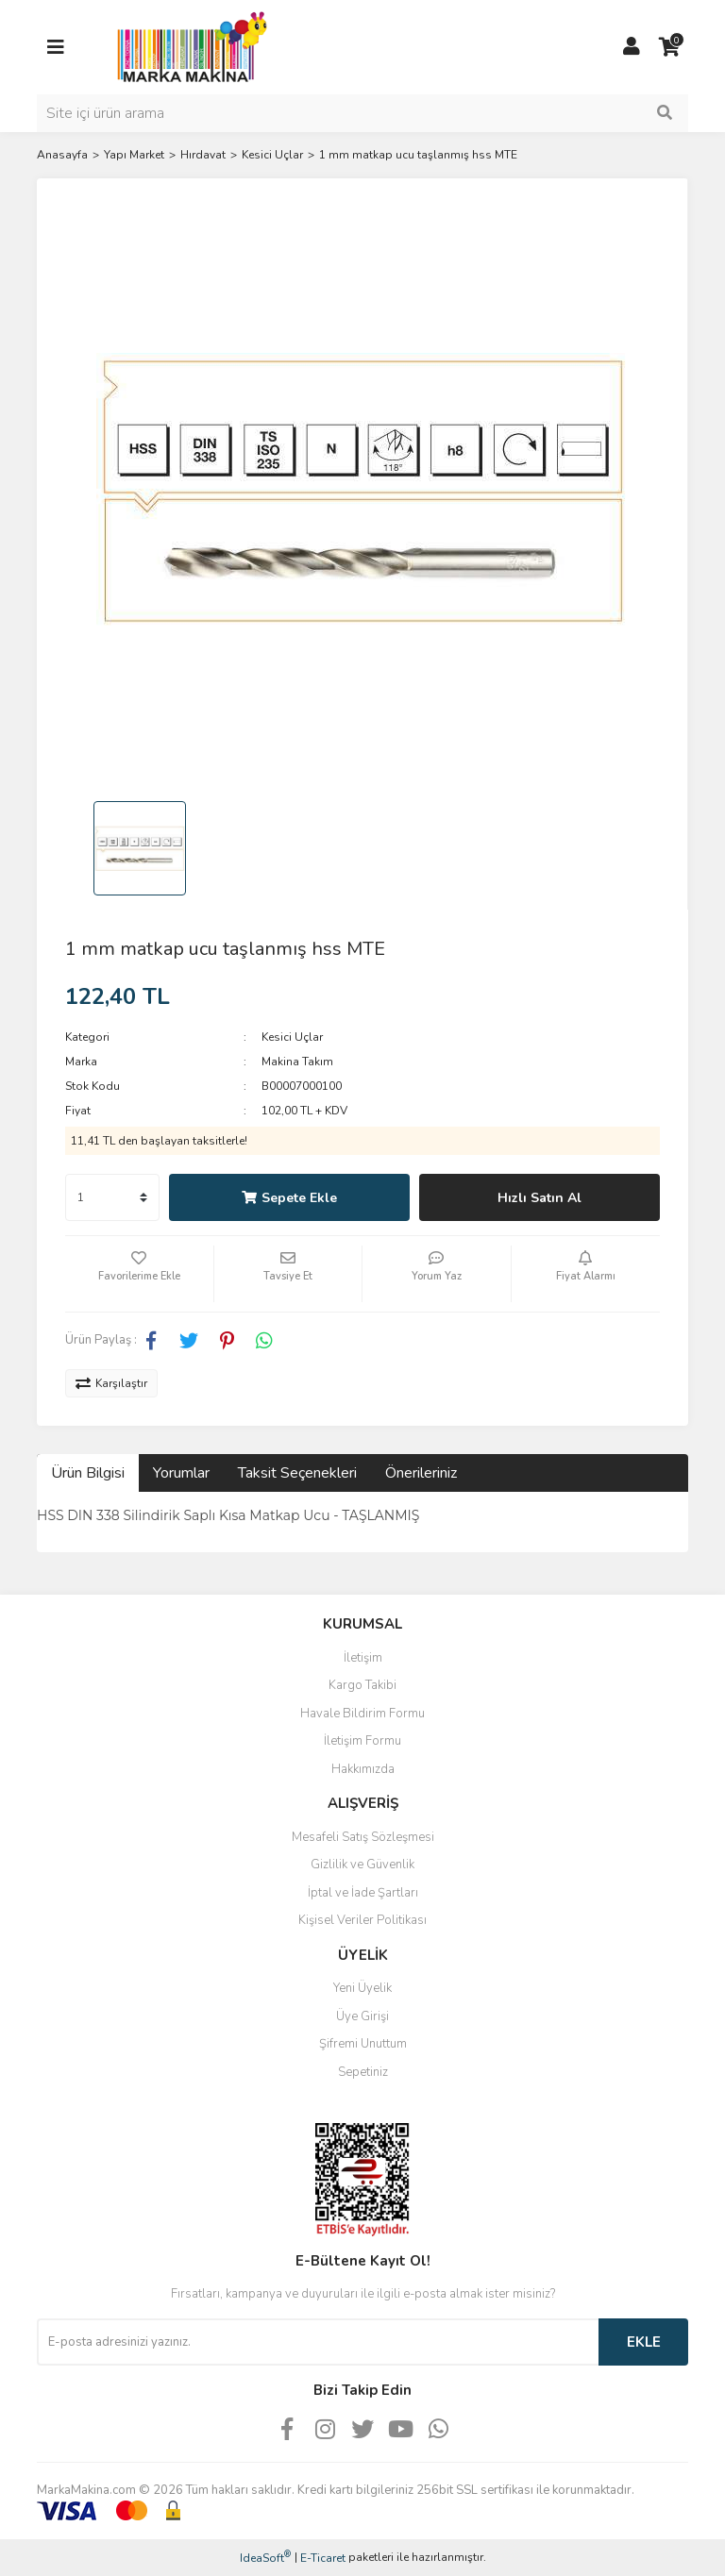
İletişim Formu (362, 1740)
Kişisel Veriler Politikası (362, 1920)
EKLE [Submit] (644, 2342)
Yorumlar (181, 1473)
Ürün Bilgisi (88, 1473)
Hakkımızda (363, 1769)
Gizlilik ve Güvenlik (362, 1864)
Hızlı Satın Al (539, 1198)
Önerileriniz (421, 1473)
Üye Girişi (362, 2016)
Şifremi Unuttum (363, 2043)
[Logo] (186, 46)
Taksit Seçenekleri (297, 1473)
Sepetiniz (363, 2072)
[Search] (362, 113)
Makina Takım (297, 1061)
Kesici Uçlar (292, 1037)
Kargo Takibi (362, 1685)
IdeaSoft (265, 2558)
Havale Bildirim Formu (362, 1713)
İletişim (363, 1657)
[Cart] (669, 47)
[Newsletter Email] (318, 2342)
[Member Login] (631, 47)
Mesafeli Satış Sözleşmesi (363, 1837)
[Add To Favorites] (139, 1274)
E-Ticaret (323, 2558)
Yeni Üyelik (362, 1988)
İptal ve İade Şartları (363, 1892)
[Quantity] (112, 1197)
